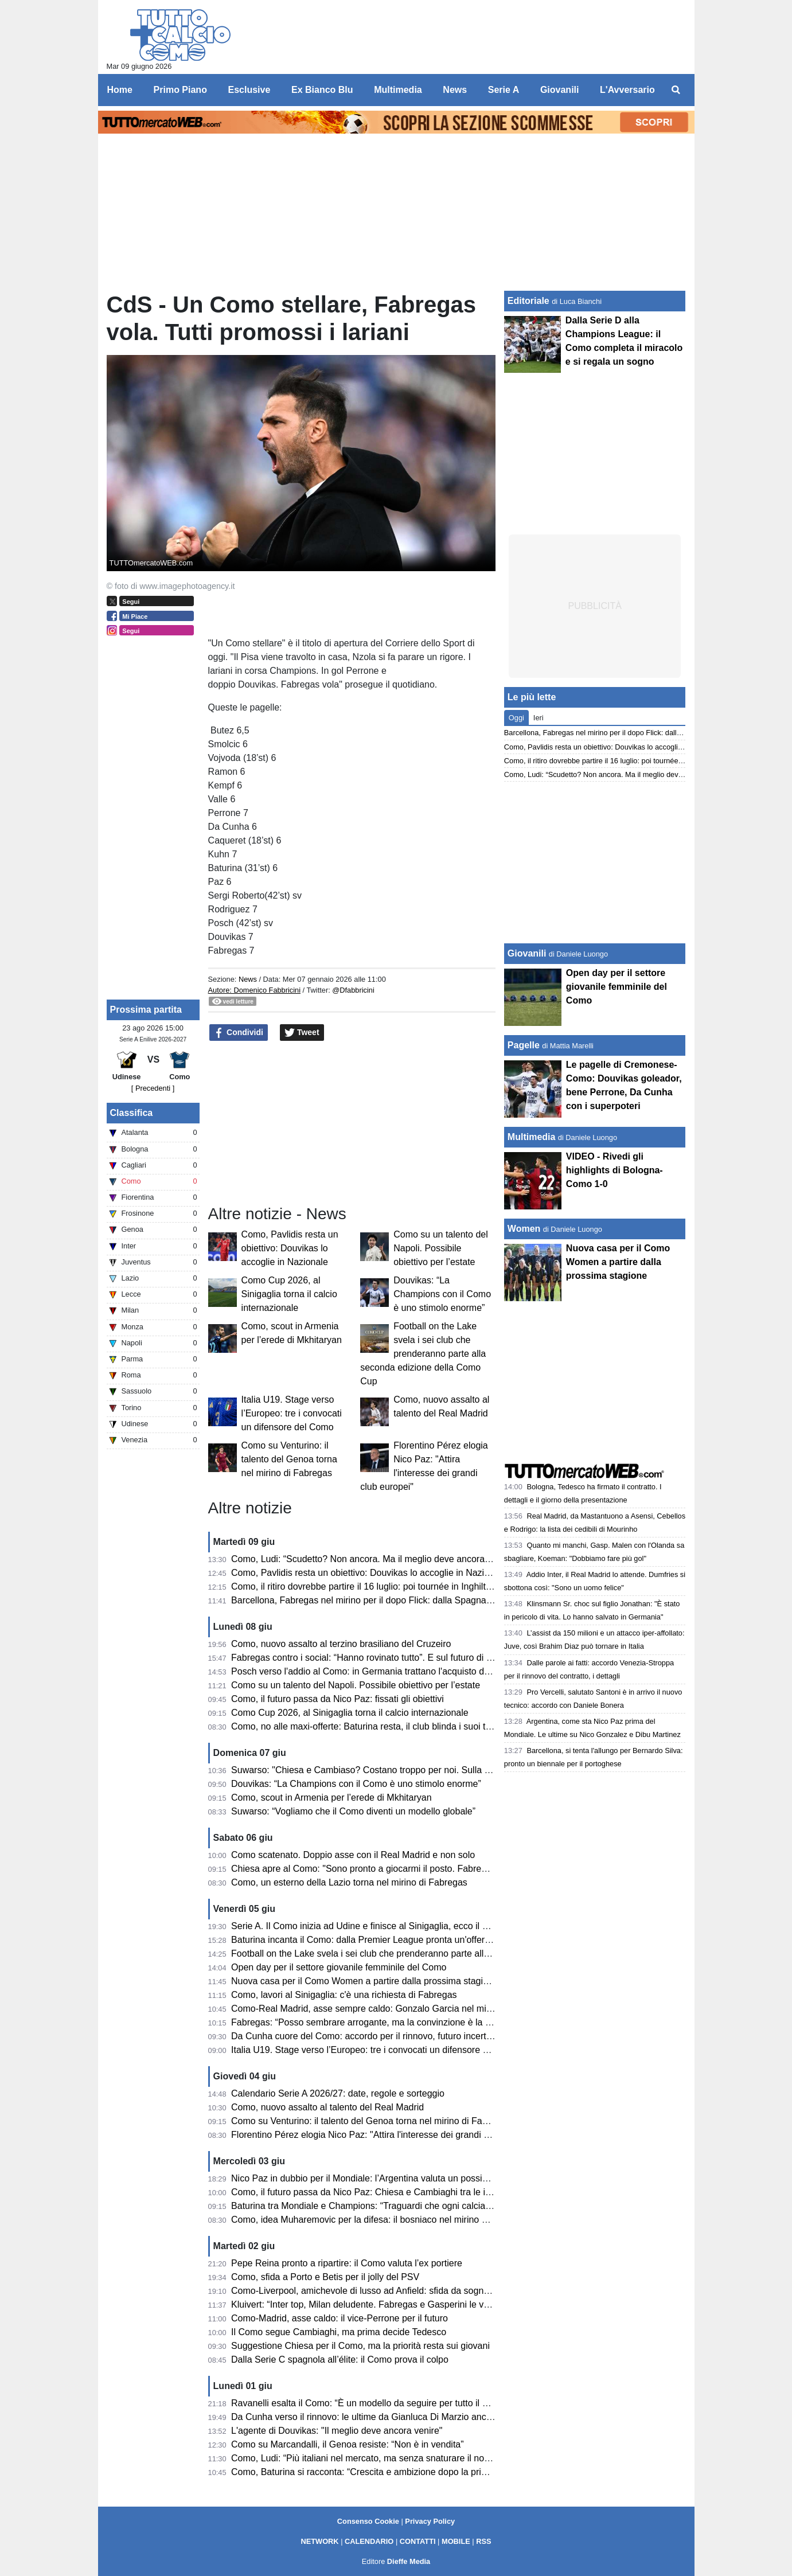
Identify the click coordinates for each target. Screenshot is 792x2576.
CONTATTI (418, 2541)
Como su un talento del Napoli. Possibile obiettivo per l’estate (440, 1248)
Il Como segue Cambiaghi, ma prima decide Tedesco (338, 2332)
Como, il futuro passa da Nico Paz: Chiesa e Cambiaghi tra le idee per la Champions (403, 2192)
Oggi (516, 717)
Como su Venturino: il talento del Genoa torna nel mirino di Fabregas (289, 1459)
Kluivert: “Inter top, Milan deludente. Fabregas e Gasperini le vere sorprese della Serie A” (411, 2304)
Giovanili (527, 953)
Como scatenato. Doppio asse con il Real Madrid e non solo (353, 1855)
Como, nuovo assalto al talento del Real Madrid (327, 2107)
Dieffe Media (408, 2561)
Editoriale (528, 301)
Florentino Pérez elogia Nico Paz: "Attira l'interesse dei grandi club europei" (384, 2135)
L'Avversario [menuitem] (627, 90)
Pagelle (524, 1045)
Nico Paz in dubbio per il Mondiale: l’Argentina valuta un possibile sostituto (382, 2178)
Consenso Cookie (368, 2521)
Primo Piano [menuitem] (180, 90)
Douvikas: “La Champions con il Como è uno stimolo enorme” (442, 1294)
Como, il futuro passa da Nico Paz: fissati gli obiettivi (337, 1699)
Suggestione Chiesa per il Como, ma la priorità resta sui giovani (360, 2346)
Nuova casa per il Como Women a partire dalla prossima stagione (364, 1981)
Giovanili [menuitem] (559, 90)
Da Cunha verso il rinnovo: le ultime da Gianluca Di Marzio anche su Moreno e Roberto (408, 2417)
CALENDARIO (369, 2541)
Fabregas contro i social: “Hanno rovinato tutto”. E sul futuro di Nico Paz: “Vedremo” (401, 1657)
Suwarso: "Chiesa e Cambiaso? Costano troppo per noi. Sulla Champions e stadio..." (403, 1770)
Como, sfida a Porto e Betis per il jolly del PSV (325, 2277)
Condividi (238, 1033)
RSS (483, 2541)
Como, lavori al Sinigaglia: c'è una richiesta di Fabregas (344, 1995)
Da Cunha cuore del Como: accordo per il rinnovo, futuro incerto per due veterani (395, 2036)
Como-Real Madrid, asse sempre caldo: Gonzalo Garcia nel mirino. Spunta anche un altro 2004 (425, 2008)
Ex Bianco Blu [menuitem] (322, 90)
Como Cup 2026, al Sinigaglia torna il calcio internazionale (289, 1294)
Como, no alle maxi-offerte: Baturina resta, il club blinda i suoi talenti (369, 1726)
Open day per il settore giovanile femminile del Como (338, 1967)
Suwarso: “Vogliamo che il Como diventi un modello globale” (353, 1811)
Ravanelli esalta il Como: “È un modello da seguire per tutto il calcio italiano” (385, 2403)
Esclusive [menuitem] (249, 90)
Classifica (131, 1113)
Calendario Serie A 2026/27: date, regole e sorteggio (337, 2093)
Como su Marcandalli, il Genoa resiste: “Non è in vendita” (347, 2444)
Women (524, 1229)
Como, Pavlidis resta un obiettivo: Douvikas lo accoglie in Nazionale (289, 1248)
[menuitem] (675, 90)
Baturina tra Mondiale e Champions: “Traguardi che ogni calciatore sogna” (381, 2206)
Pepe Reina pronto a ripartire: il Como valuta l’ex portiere (346, 2263)
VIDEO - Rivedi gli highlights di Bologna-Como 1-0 (614, 1170)
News (248, 979)
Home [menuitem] (119, 90)
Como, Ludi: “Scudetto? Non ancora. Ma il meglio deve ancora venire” (373, 1559)
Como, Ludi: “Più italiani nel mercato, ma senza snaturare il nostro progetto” (385, 2458)
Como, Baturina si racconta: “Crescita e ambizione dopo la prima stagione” (382, 2472)
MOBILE (456, 2541)
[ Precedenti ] (152, 1088)
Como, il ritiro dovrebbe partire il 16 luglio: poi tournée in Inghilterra (366, 1586)
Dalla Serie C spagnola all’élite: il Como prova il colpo (339, 2359)
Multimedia (532, 1137)
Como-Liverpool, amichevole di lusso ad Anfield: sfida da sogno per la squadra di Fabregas (416, 2291)
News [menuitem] (455, 90)
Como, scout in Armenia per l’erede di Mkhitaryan (331, 1797)
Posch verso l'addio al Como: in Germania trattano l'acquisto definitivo (373, 1671)
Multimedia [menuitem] (398, 90)
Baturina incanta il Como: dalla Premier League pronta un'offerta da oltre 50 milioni (399, 1940)
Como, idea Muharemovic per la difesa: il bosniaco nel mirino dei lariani (376, 2219)
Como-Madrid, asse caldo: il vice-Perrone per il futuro (339, 2318)
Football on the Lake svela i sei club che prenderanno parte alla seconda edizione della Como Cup (423, 1353)
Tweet (301, 1033)
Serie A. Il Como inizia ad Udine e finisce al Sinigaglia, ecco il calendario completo (397, 1926)
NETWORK (319, 2541)
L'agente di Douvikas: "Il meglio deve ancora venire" (336, 2431)
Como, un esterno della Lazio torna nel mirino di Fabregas (349, 1882)
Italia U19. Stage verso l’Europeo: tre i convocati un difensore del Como (291, 1413)
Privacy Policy (430, 2521)
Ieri (538, 717)
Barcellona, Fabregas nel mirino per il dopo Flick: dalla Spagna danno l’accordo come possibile (424, 1600)
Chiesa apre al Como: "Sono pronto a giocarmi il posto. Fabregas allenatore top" (394, 1869)
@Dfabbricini (353, 990)
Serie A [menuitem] (504, 90)
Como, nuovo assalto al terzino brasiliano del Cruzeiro (341, 1644)
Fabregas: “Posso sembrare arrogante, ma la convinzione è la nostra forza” (384, 2022)
